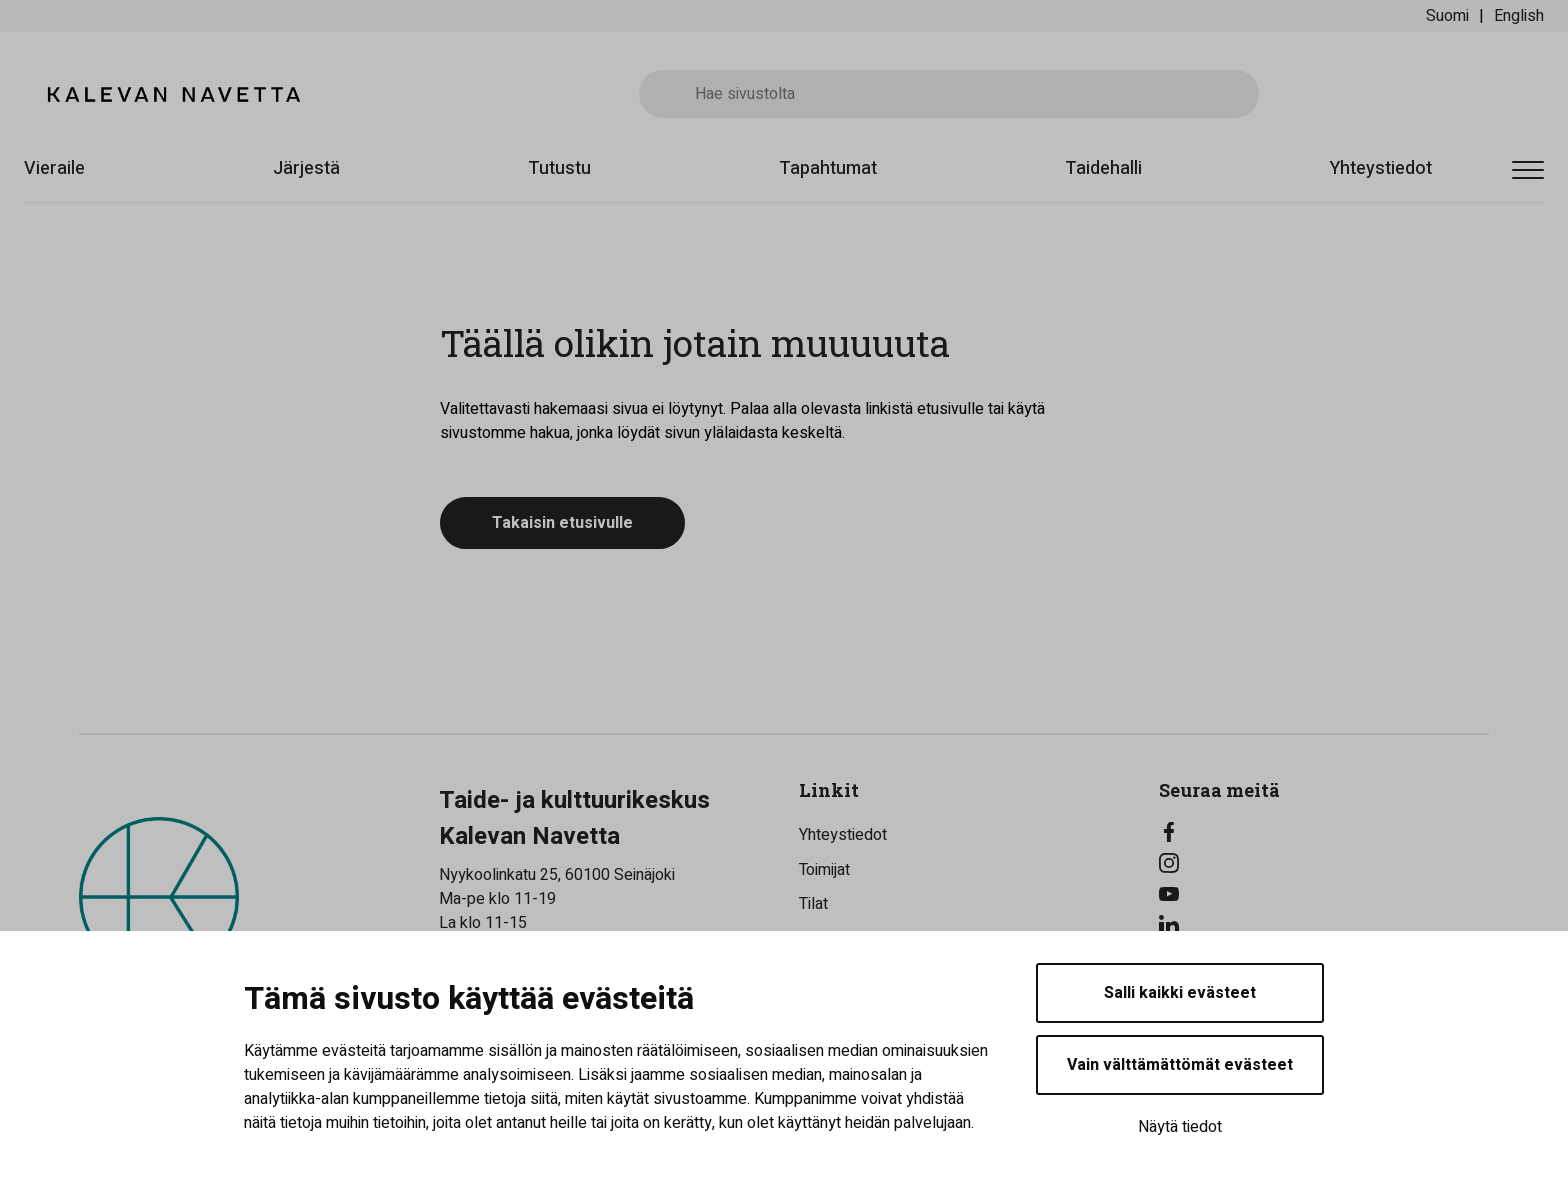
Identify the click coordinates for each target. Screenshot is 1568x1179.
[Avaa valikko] (1528, 171)
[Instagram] (1324, 863)
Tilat (813, 904)
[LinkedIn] (1324, 925)
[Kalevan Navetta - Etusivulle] (174, 94)
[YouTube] (1324, 894)
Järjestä (306, 168)
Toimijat (824, 870)
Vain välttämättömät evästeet (1180, 1065)
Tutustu (559, 168)
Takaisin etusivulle (562, 523)
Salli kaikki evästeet (1180, 993)
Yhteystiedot (1381, 168)
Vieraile (54, 168)
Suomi (1447, 16)
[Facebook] (1324, 832)
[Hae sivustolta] (949, 94)
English (1519, 16)
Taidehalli (1103, 168)
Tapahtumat (828, 168)
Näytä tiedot (1180, 1127)
